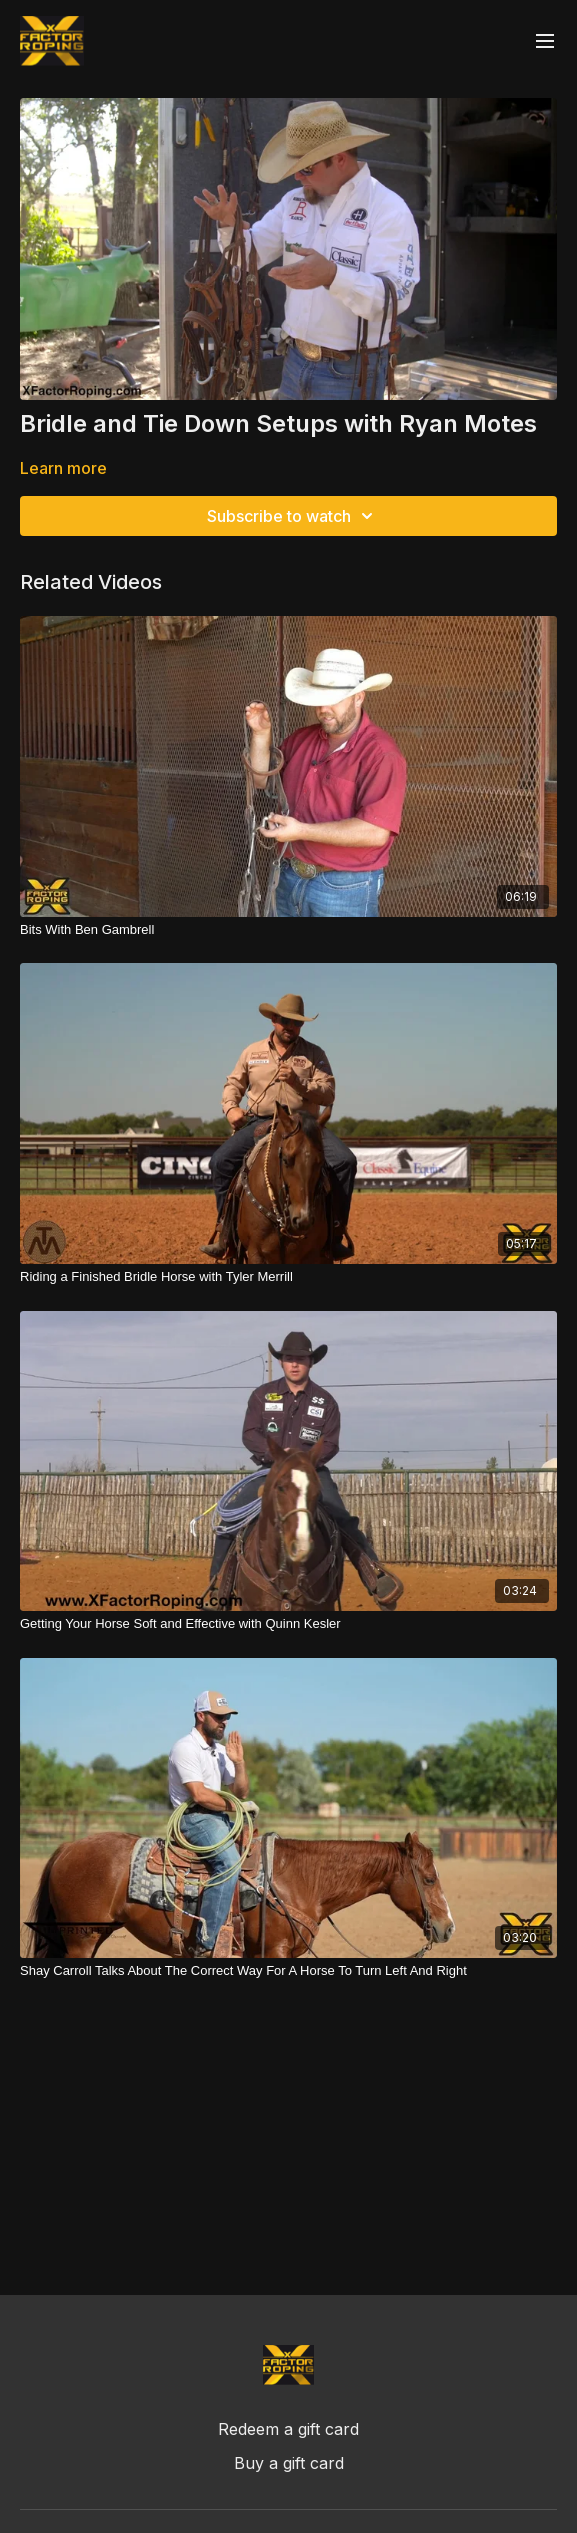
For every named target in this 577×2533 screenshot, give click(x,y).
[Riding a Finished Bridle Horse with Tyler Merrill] (288, 1277)
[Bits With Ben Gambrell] (288, 930)
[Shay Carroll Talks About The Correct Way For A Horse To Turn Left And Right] (288, 1971)
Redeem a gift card (288, 2429)
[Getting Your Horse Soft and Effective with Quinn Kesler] (288, 1624)
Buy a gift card (289, 2463)
